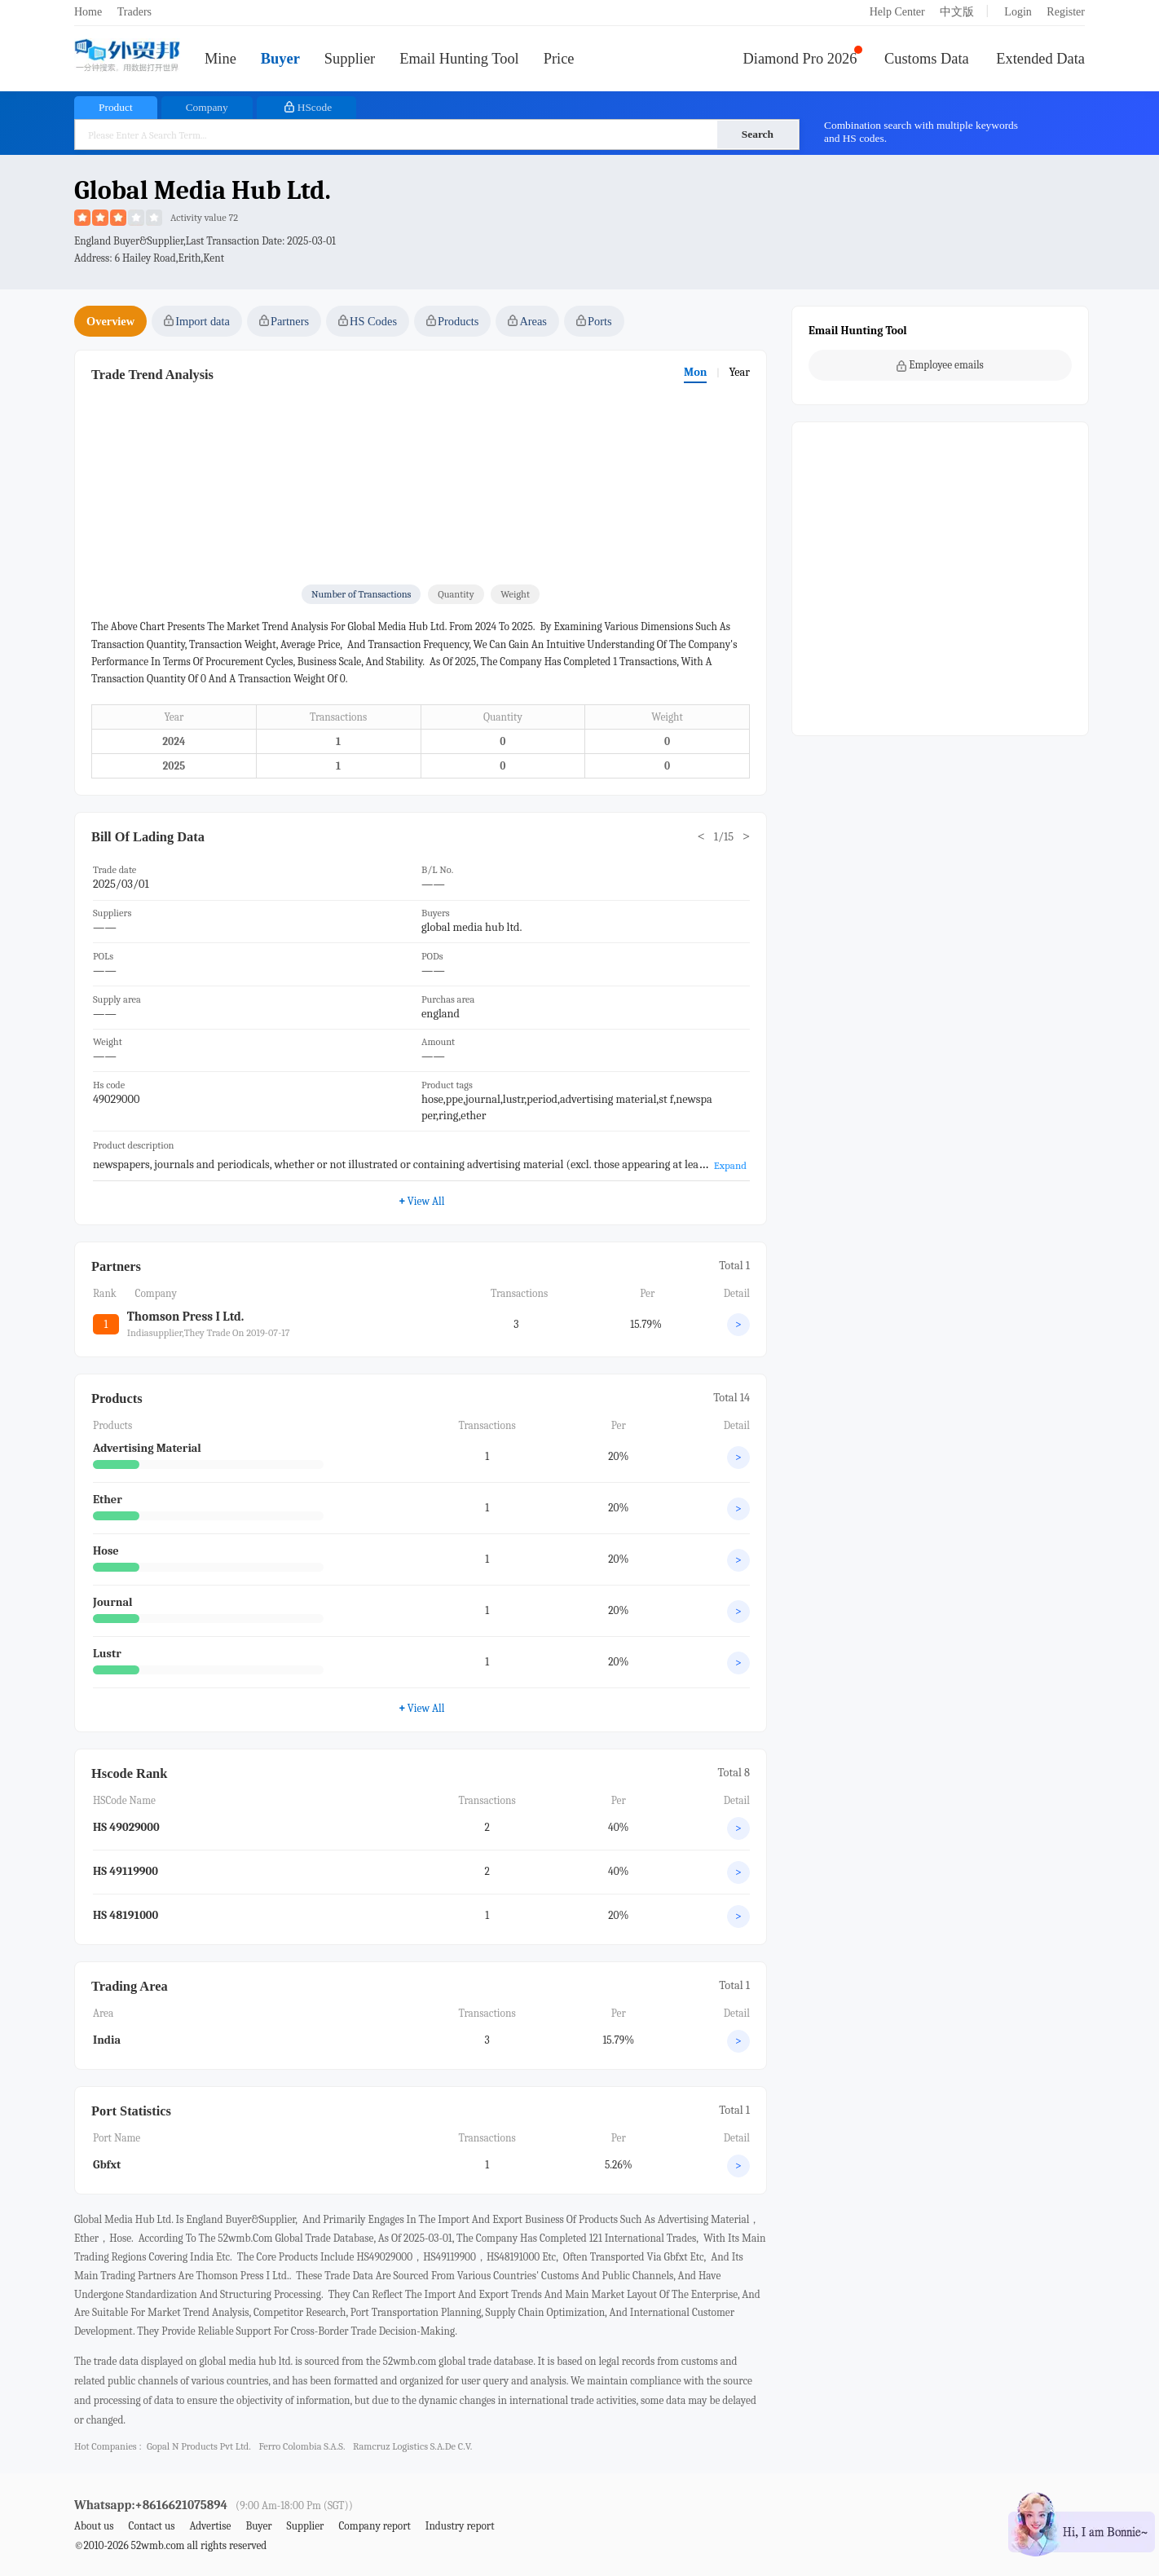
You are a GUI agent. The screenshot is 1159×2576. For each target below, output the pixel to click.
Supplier (349, 59)
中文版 (957, 12)
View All (422, 1707)
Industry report (460, 2526)
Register (1066, 12)
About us (94, 2526)
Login (1017, 12)
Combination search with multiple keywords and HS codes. (921, 131)
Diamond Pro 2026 (800, 59)
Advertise (210, 2526)
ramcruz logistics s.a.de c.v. (412, 2446)
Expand (730, 1165)
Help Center (897, 12)
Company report (374, 2526)
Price (559, 59)
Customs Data (926, 59)
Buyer (280, 59)
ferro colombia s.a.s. (301, 2446)
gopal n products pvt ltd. (199, 2446)
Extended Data (1040, 59)
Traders (134, 12)
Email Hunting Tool (459, 59)
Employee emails (940, 365)
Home (88, 12)
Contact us (151, 2526)
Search (757, 134)
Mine (220, 59)
